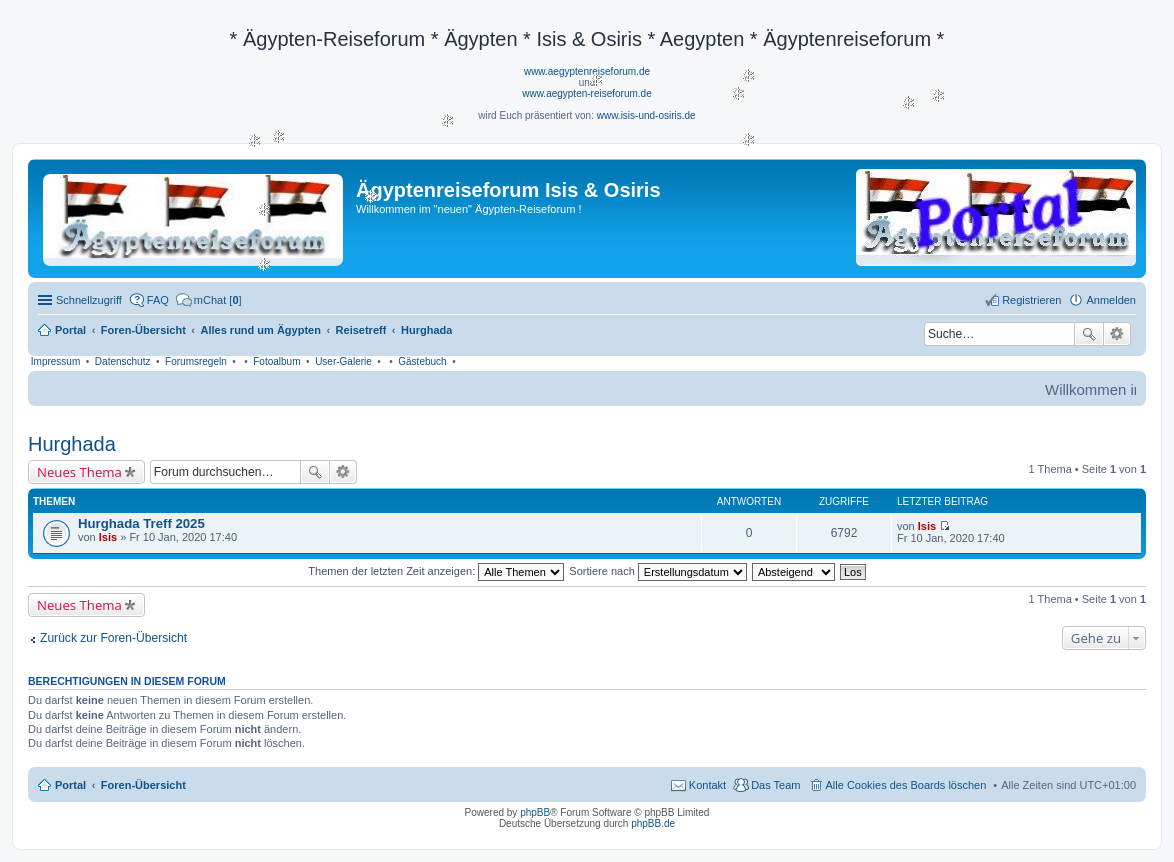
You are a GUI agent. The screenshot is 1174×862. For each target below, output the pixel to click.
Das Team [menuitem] (775, 785)
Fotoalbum (276, 361)
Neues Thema (79, 472)
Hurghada (72, 444)
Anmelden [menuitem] (1111, 300)
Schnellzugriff (89, 300)
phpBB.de (653, 823)
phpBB (535, 812)
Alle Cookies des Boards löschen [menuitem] (906, 785)
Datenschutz (123, 361)
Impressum (55, 361)
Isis (108, 537)
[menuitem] (209, 300)
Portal (70, 330)
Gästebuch (422, 361)
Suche (1089, 334)
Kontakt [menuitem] (707, 785)
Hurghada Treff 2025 (141, 523)
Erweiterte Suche (1117, 334)
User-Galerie (343, 361)
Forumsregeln (196, 361)
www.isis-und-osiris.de (646, 115)
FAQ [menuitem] (158, 300)
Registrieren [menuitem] (1031, 300)
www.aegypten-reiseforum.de (587, 93)
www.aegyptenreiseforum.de (587, 71)
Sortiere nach (657, 571)
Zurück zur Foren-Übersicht (113, 638)
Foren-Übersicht (143, 785)
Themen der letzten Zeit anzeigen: (436, 571)
